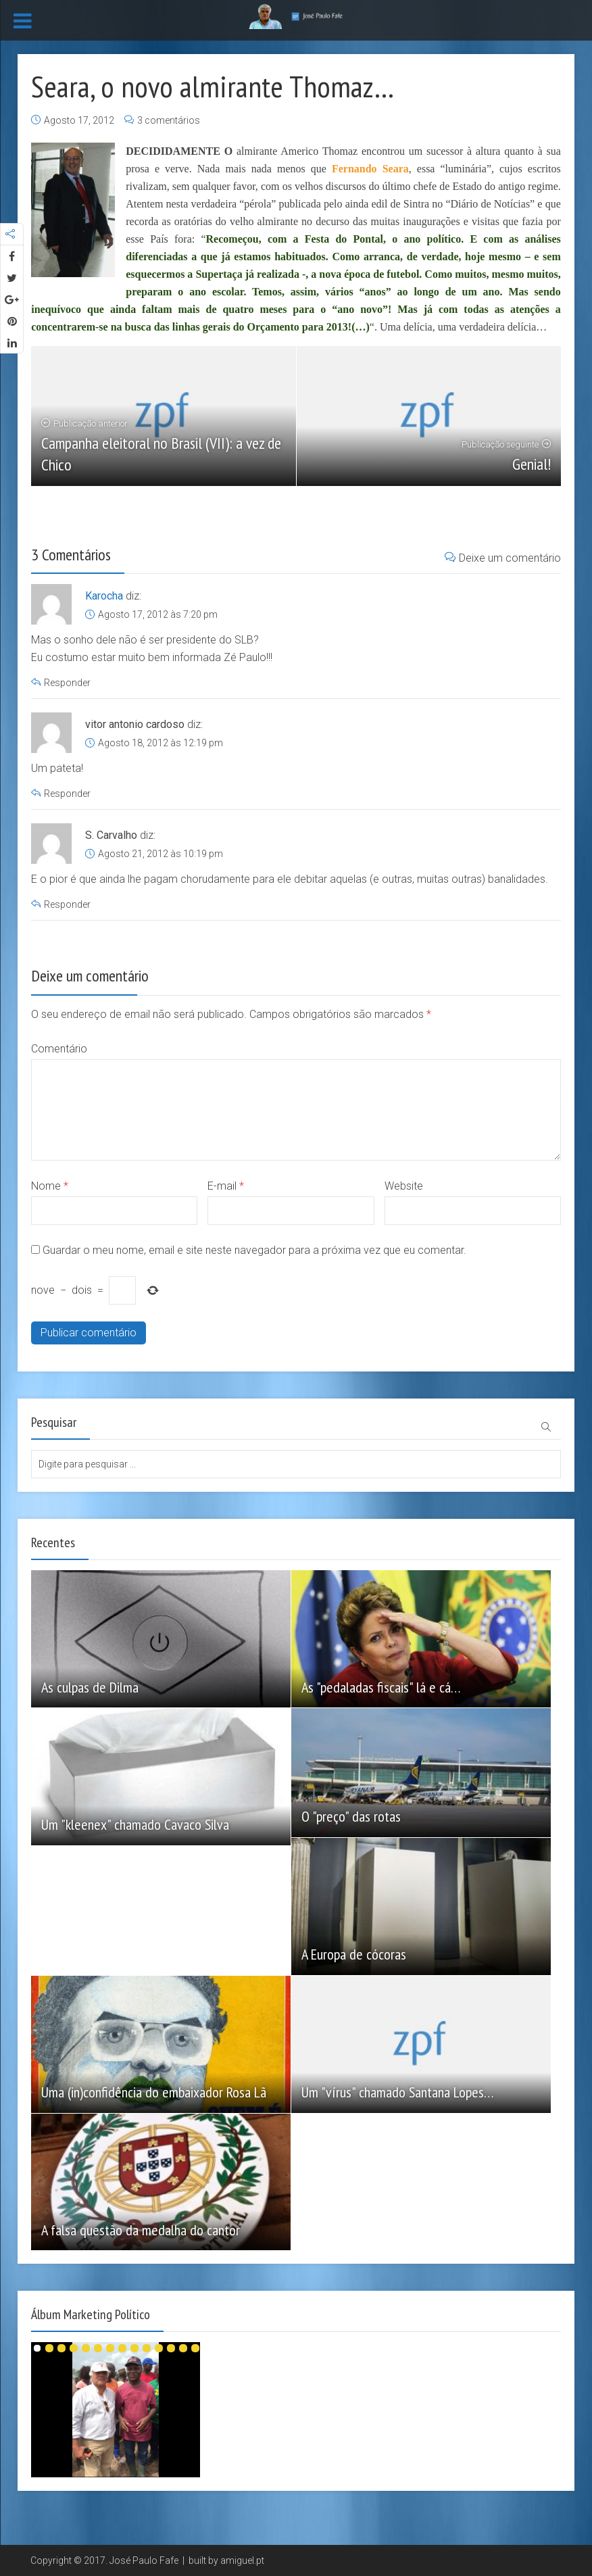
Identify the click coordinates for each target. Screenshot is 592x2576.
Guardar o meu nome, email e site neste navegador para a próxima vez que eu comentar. (254, 1250)
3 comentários (168, 120)
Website (404, 1186)
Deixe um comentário (503, 558)
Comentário (59, 1048)
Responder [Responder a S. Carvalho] (67, 904)
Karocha (104, 595)
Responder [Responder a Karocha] (67, 682)
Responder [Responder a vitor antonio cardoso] (67, 793)
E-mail (225, 1186)
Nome (49, 1186)
